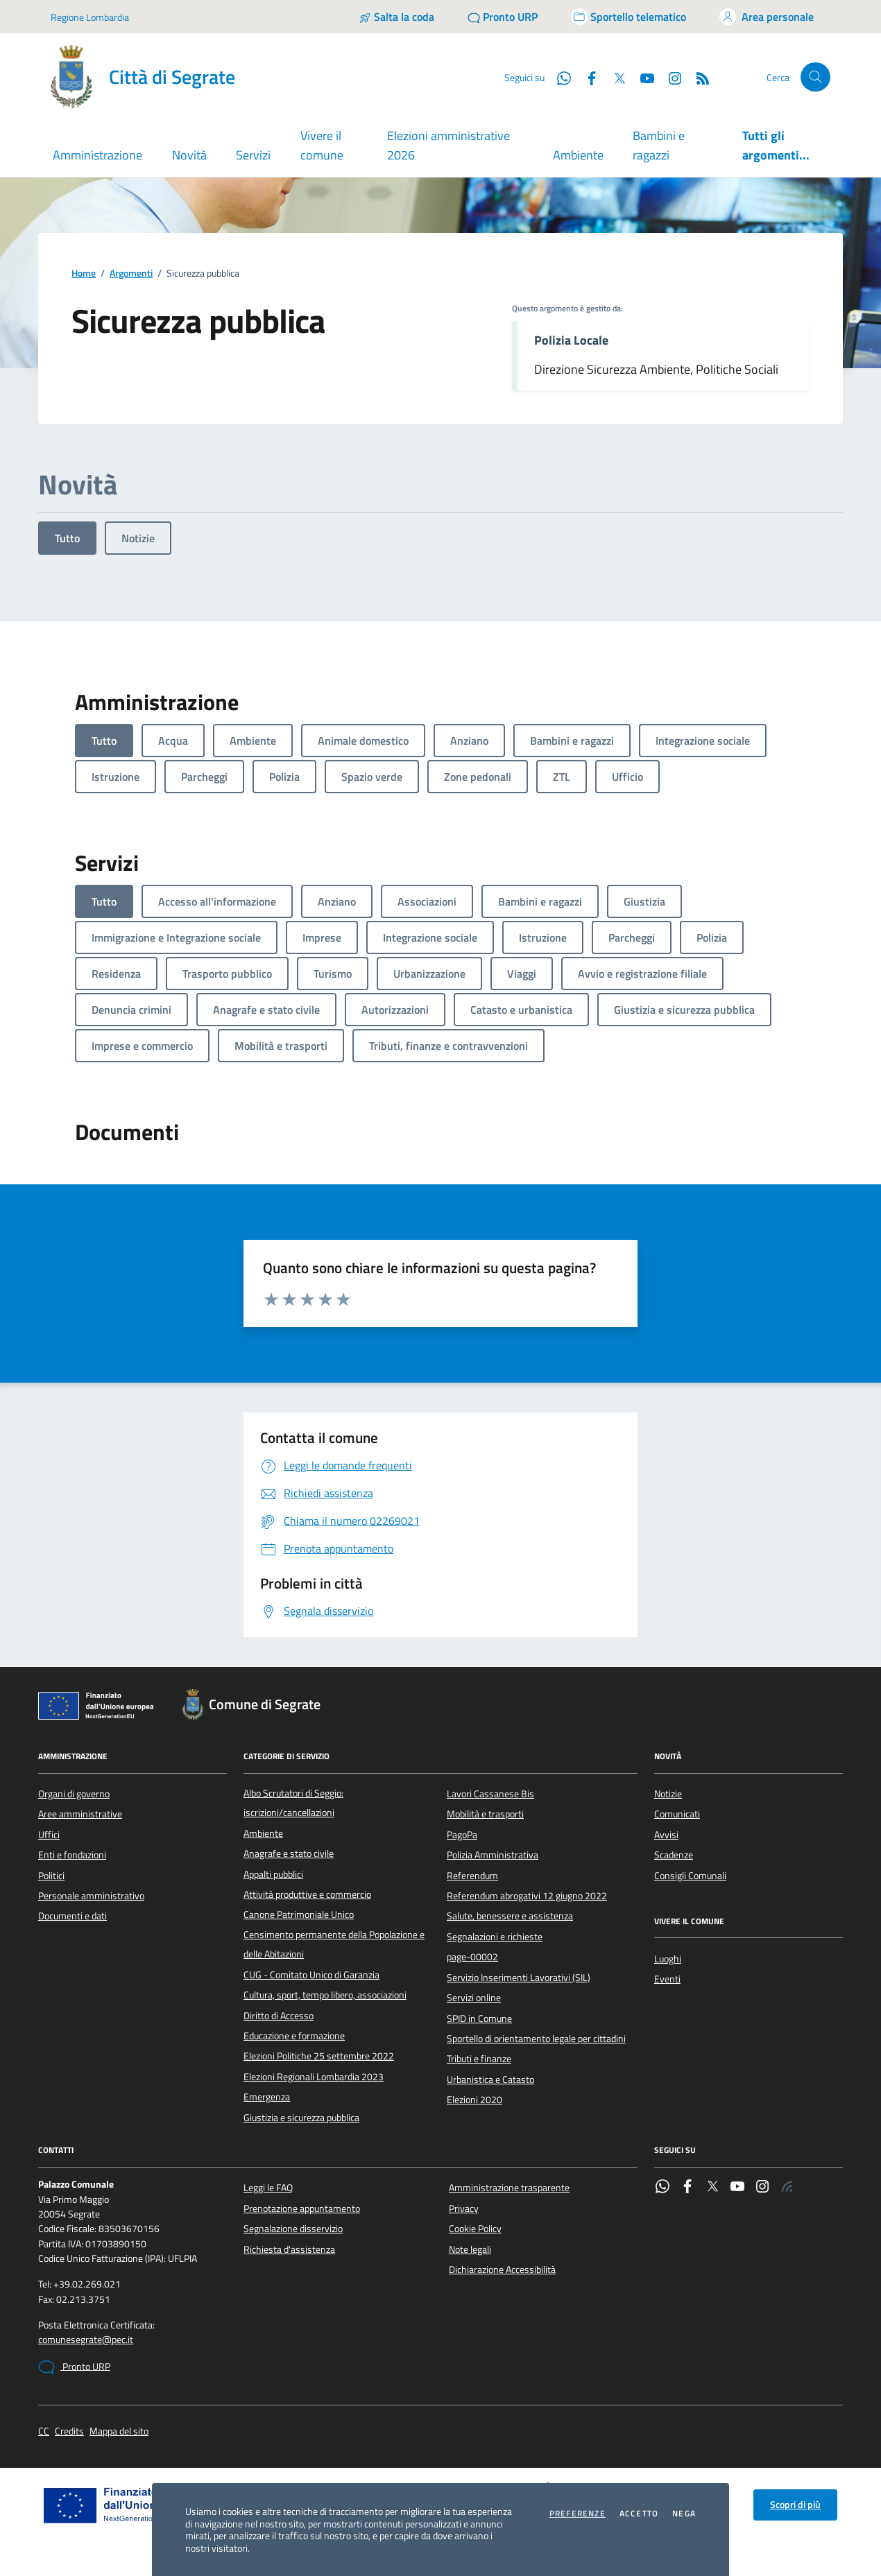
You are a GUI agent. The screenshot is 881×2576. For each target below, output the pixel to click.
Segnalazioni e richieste (494, 1936)
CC (43, 2431)
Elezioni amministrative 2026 (448, 145)
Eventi (667, 1979)
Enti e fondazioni (72, 1854)
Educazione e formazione (294, 2035)
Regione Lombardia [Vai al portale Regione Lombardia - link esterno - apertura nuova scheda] (90, 17)
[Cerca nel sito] (815, 77)
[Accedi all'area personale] (766, 16)
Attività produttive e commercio (307, 1894)
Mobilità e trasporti (485, 1814)
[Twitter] (614, 77)
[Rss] (697, 77)
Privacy (464, 2208)
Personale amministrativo (91, 1895)
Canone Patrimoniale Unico (298, 1914)
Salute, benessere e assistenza (510, 1916)
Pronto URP (74, 2367)
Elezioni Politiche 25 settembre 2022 (318, 2056)
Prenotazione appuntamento (301, 2208)
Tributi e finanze (479, 2058)
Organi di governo (74, 1793)
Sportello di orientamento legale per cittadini (536, 2038)
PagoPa (462, 1834)
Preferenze (577, 2513)
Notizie (138, 538)
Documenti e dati (72, 1916)
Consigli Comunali (690, 1875)
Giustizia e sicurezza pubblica (301, 2117)
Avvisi (666, 1834)
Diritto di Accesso (278, 2015)
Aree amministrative (80, 1814)
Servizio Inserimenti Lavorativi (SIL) (518, 1977)
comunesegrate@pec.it (85, 2340)
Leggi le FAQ (268, 2187)
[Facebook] (586, 77)
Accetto (638, 2513)
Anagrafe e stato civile (288, 1853)
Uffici (49, 1834)
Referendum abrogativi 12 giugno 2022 (527, 1895)
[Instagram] (669, 77)
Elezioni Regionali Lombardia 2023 (313, 2076)
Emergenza (266, 2096)
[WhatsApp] (558, 77)
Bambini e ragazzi (659, 145)
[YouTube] (642, 77)
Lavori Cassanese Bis (490, 1793)
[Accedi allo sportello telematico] (628, 16)
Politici (51, 1875)
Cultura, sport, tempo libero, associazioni (325, 1995)
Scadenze (673, 1854)
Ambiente (578, 155)
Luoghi (667, 1958)
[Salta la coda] (396, 16)
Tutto (67, 538)
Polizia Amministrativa (492, 1854)
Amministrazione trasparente (509, 2187)
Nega (684, 2513)
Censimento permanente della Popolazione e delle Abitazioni (334, 1944)
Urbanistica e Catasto (490, 2079)
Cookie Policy (475, 2228)
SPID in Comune (479, 2018)
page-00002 (472, 1956)
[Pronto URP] (502, 16)
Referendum (472, 1875)
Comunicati (677, 1814)
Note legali (470, 2249)
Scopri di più (795, 2504)
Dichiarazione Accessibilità (502, 2269)
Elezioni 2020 (474, 2099)
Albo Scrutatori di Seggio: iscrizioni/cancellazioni (293, 1803)
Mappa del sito (118, 2431)
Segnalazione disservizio (293, 2228)
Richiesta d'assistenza (289, 2249)
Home (83, 273)
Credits (69, 2431)
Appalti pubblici (273, 1874)
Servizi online (474, 1997)
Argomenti (131, 273)
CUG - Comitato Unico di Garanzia (311, 1974)
